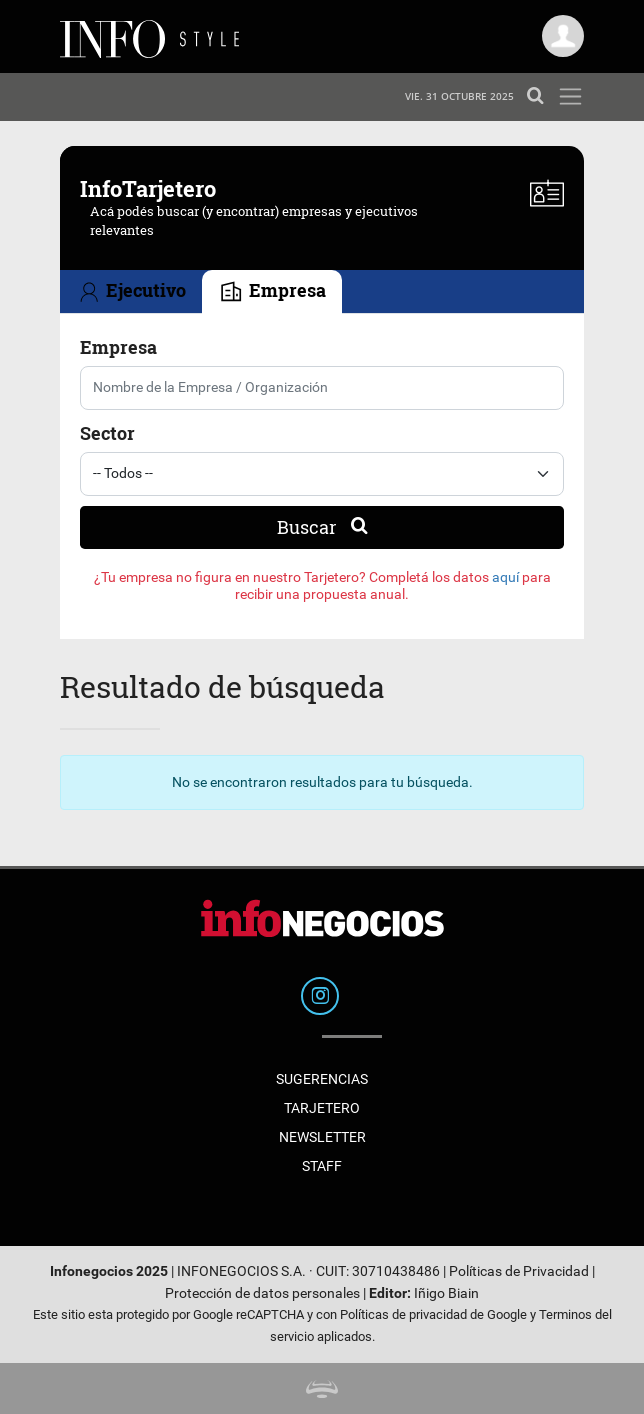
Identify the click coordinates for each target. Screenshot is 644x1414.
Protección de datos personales (262, 1293)
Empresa (118, 347)
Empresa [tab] (271, 292)
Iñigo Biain (446, 1293)
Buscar (322, 527)
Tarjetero (322, 1108)
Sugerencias (322, 1079)
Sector (107, 433)
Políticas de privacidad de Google (433, 1314)
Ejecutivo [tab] (131, 292)
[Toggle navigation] (570, 96)
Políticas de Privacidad (519, 1271)
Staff (322, 1166)
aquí (505, 577)
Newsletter (322, 1137)
